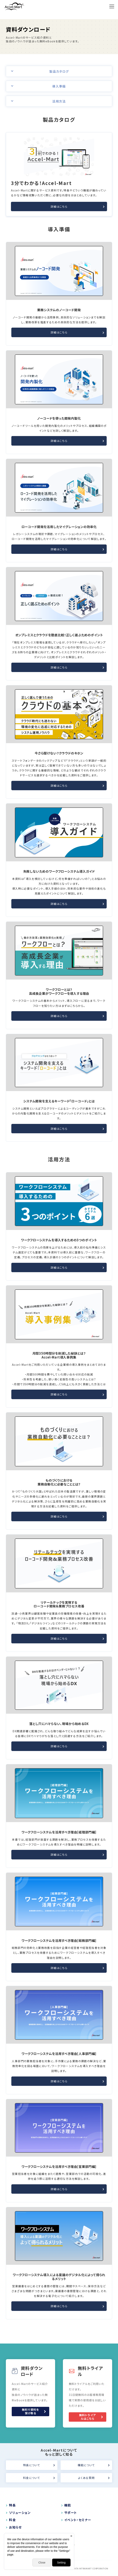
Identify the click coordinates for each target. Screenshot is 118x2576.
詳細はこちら (59, 206)
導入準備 (59, 86)
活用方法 (59, 101)
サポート (70, 2512)
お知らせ (15, 2527)
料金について (31, 2478)
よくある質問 (86, 2478)
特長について (31, 2465)
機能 (67, 2505)
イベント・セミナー (77, 2520)
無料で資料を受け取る (30, 2411)
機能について (86, 2465)
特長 (12, 2505)
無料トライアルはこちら (87, 2416)
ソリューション (20, 2512)
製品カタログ (59, 71)
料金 (12, 2520)
